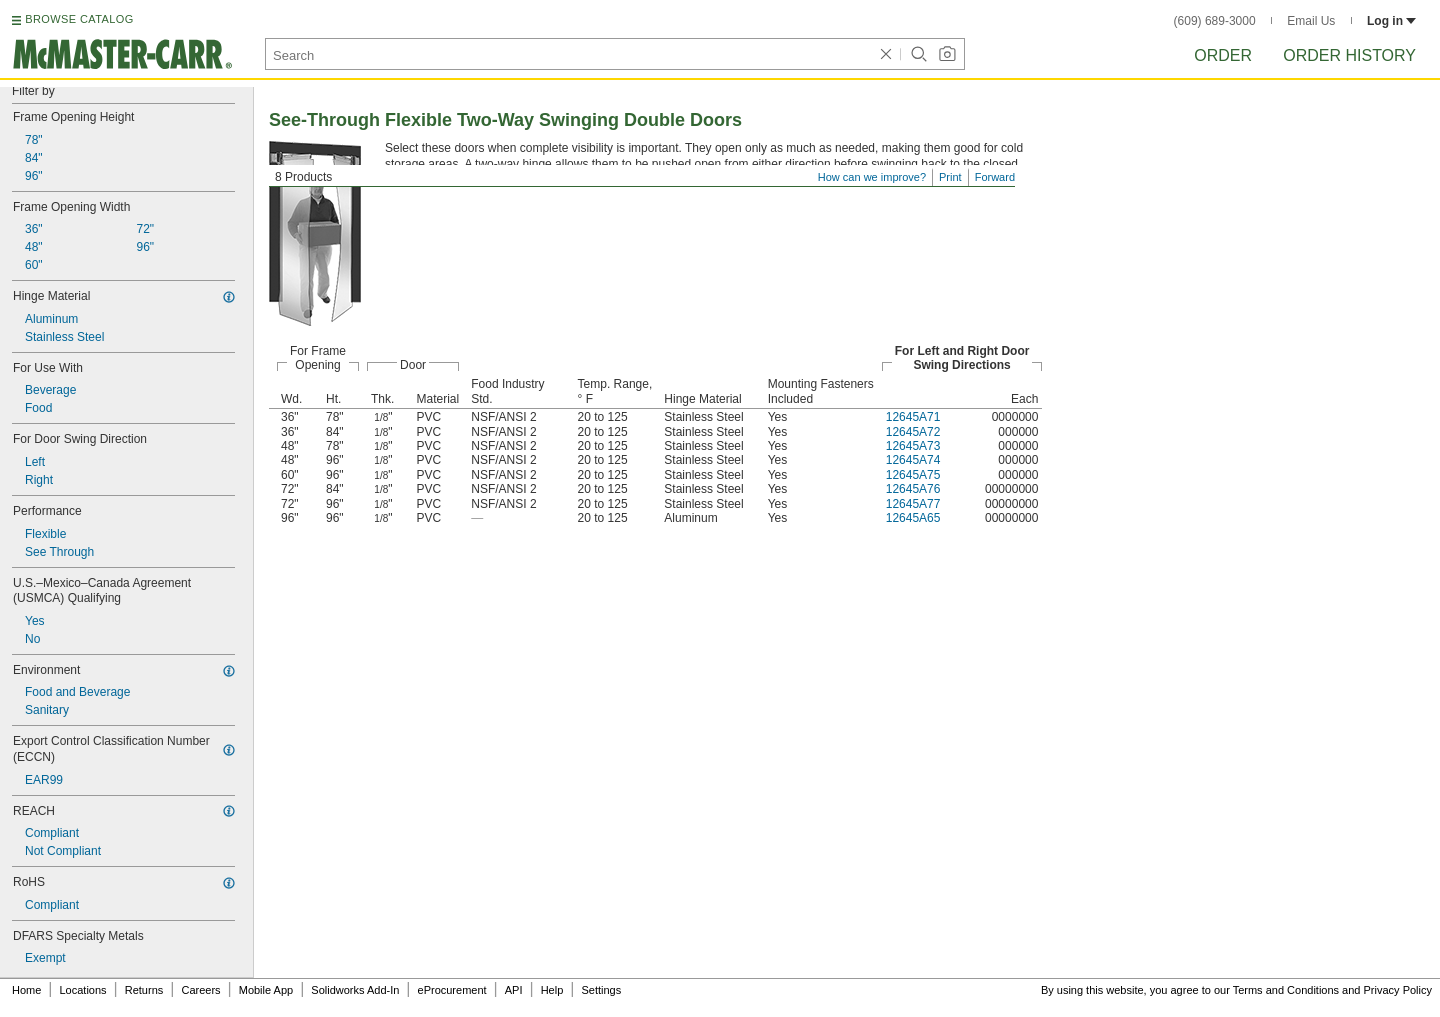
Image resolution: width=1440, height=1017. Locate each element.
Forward (995, 177)
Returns (144, 990)
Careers (200, 990)
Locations (83, 990)
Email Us (1311, 21)
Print (950, 177)
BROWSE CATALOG (79, 19)
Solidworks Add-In (355, 990)
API (514, 990)
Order (1223, 55)
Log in (1391, 21)
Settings (601, 990)
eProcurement (452, 990)
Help (552, 990)
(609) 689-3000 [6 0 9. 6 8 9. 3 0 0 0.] (1215, 21)
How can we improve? (872, 177)
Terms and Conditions (1286, 990)
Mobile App (266, 990)
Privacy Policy (1398, 990)
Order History (1349, 55)
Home (26, 990)
